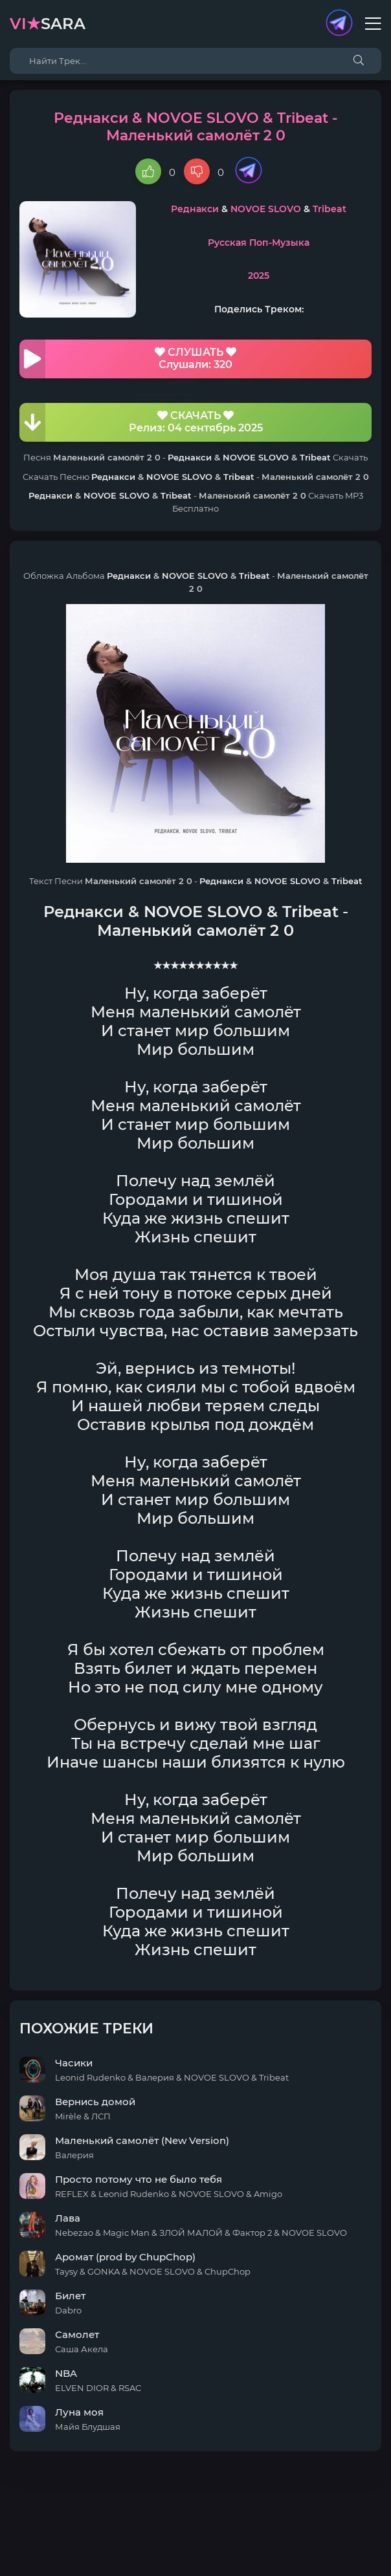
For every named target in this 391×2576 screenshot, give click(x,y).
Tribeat (329, 209)
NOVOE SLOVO (265, 209)
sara (47, 23)
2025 (258, 275)
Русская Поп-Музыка (258, 242)
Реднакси (195, 209)
